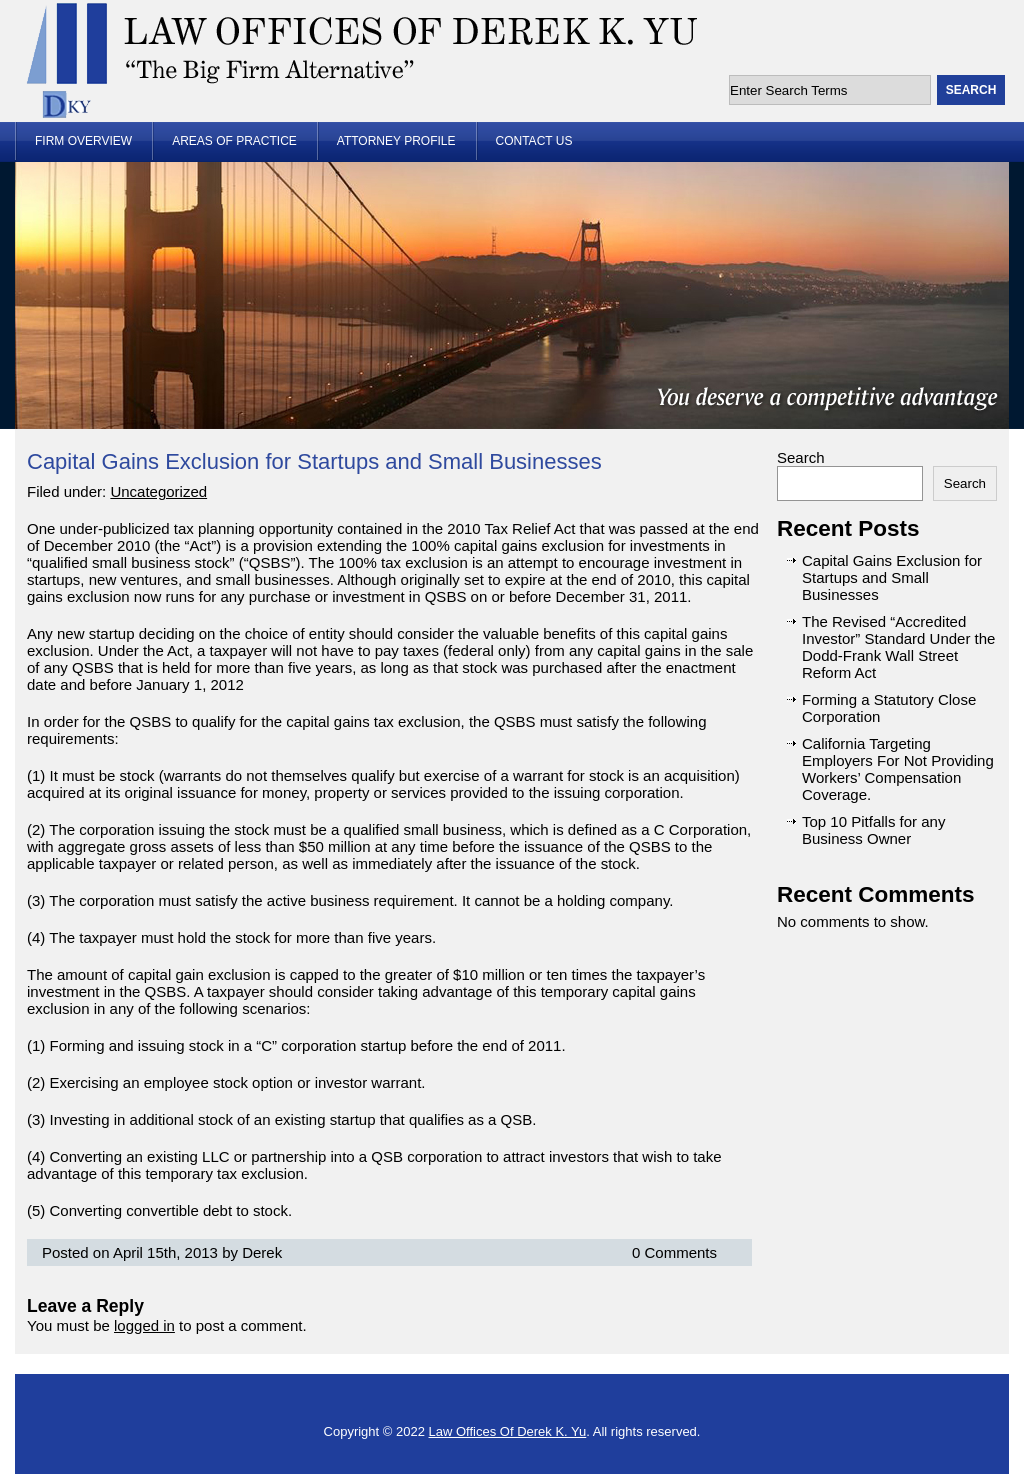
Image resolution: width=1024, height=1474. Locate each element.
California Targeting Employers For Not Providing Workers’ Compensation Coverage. (898, 769)
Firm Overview (83, 141)
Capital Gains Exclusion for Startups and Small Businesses (314, 461)
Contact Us (534, 141)
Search (801, 457)
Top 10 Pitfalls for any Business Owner (873, 830)
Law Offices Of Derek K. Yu (508, 1431)
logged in (144, 1325)
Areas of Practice (234, 141)
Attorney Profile (396, 141)
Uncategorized (158, 491)
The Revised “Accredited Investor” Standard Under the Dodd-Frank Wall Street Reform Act (898, 647)
